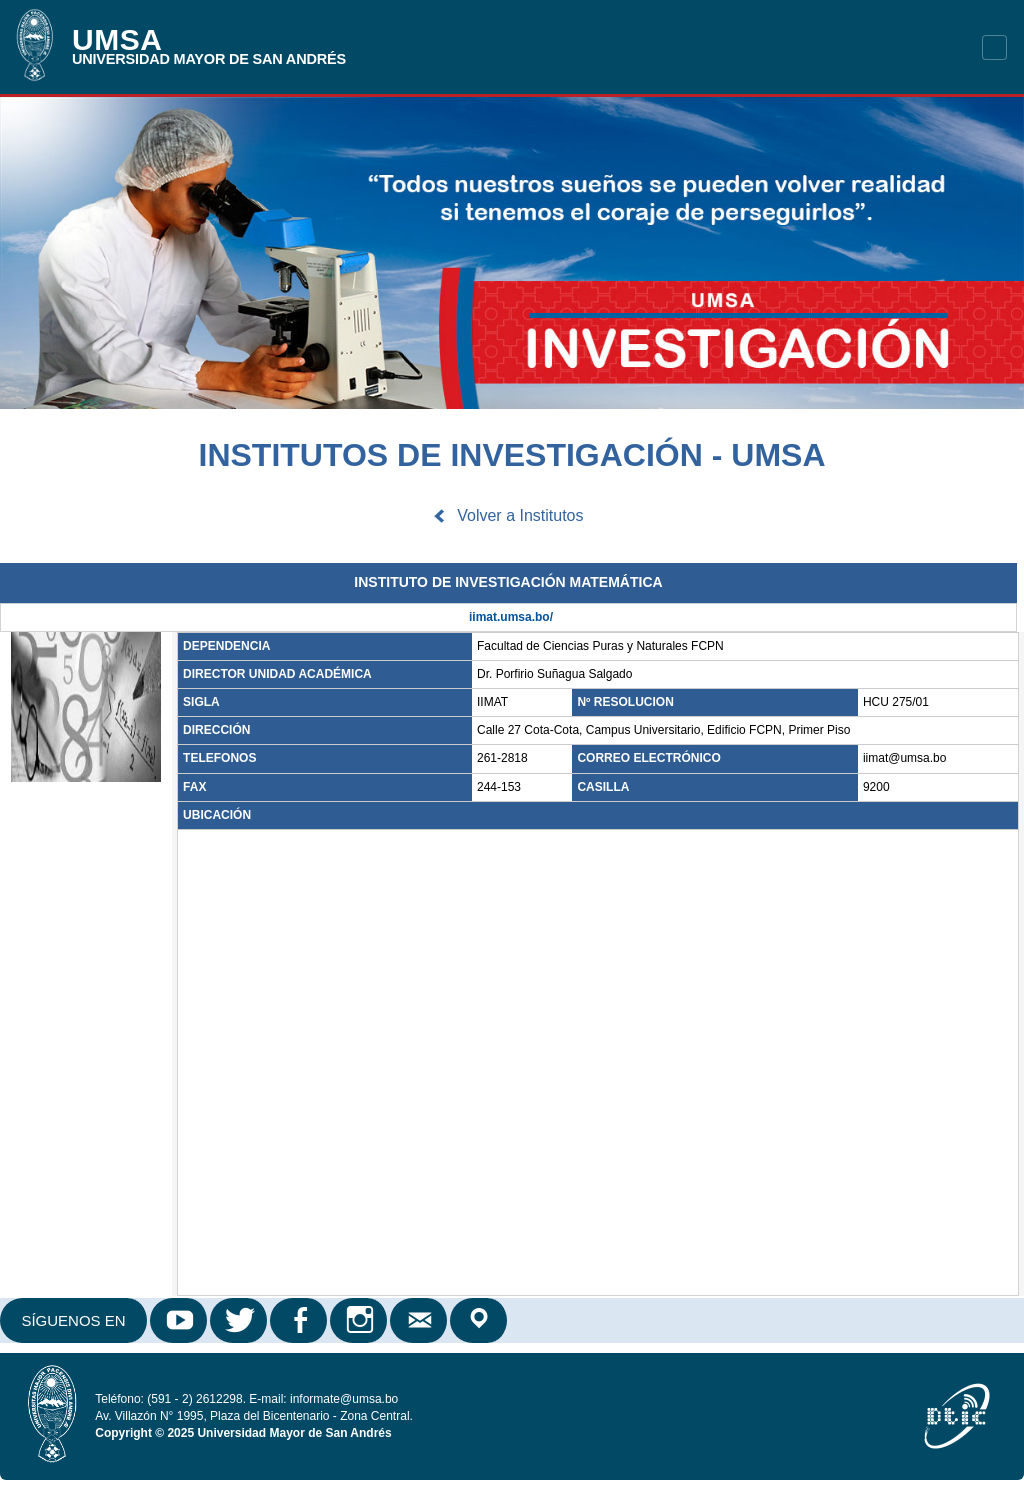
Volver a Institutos (520, 515)
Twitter (240, 1320)
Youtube (180, 1320)
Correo (420, 1320)
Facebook (300, 1320)
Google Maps (480, 1320)
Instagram (360, 1320)
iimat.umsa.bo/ (511, 617)
